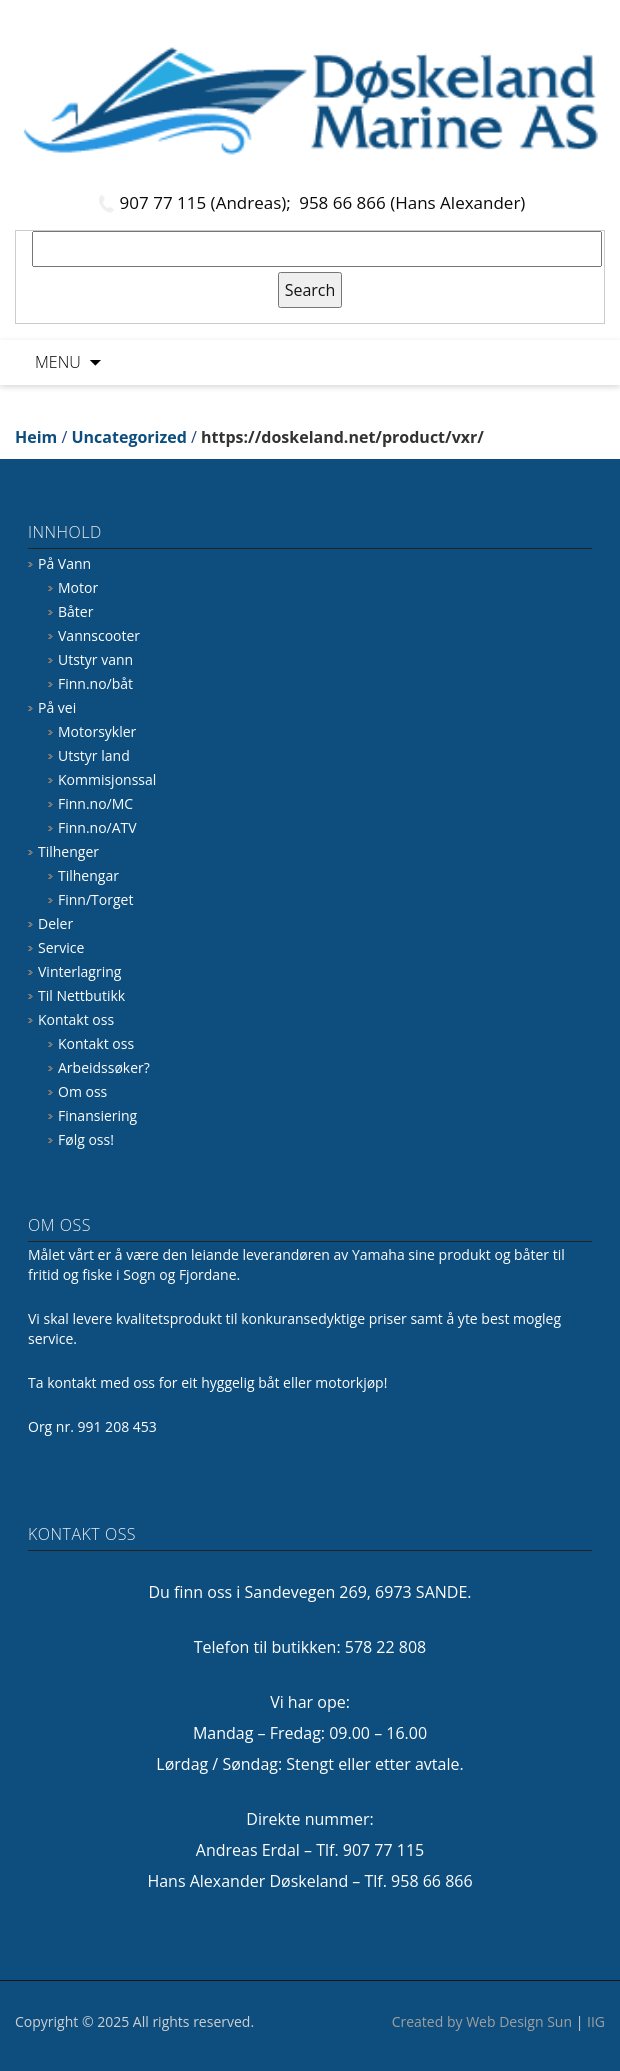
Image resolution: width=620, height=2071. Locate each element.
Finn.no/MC (95, 803)
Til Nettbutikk (81, 995)
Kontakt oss (76, 1019)
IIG (596, 2021)
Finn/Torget (95, 899)
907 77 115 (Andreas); (208, 202)
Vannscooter (99, 635)
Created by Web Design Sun (482, 2021)
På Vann (64, 563)
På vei (57, 707)
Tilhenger (68, 851)
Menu (58, 362)
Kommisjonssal (107, 779)
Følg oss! (86, 1139)
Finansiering (97, 1115)
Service (61, 947)
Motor (78, 587)
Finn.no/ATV (97, 827)
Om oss (82, 1091)
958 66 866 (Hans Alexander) (412, 202)
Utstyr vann (95, 659)
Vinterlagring (79, 971)
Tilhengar (88, 875)
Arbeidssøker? (104, 1067)
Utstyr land (94, 755)
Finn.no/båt (95, 683)
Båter (75, 611)
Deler (55, 923)
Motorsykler (97, 731)
